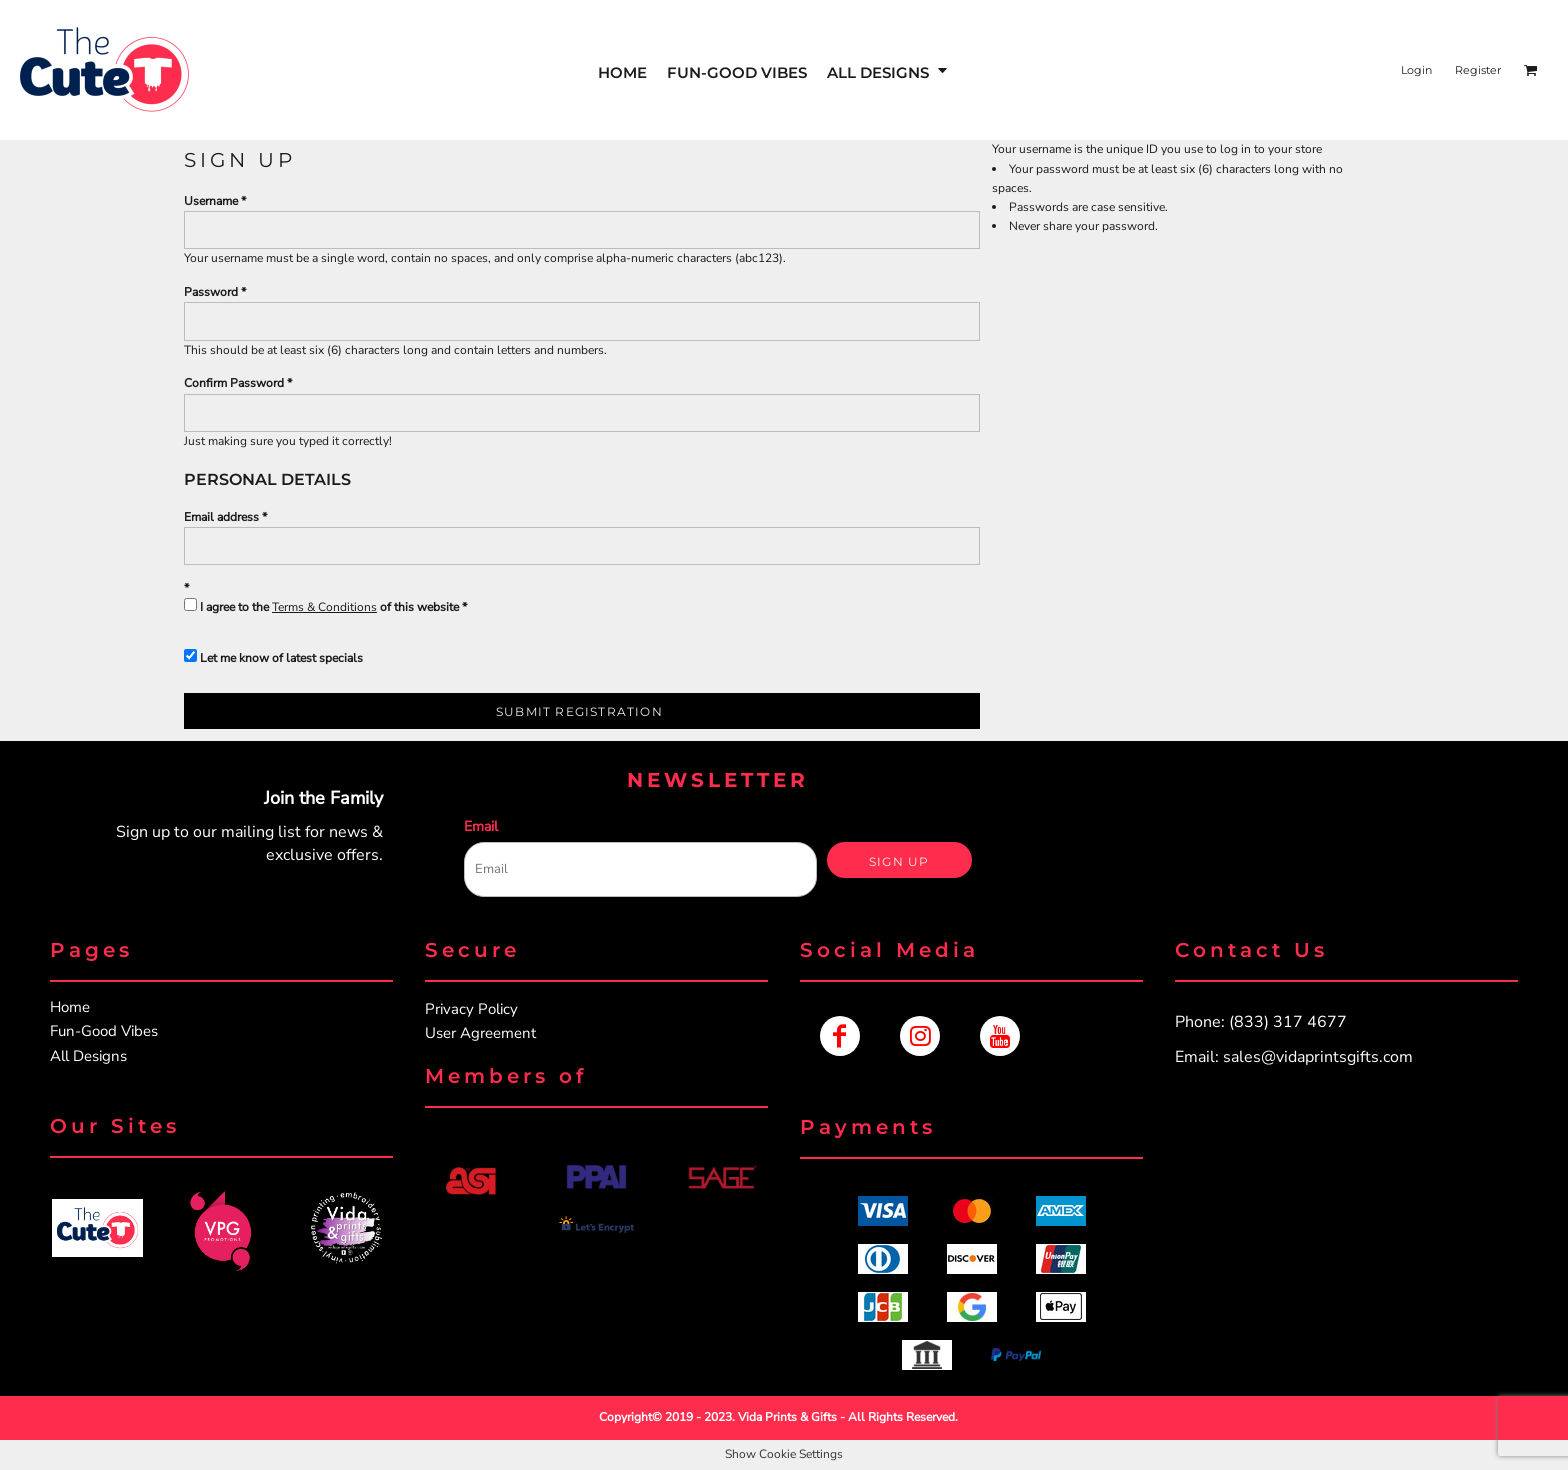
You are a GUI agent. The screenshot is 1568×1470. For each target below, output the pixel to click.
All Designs (88, 1056)
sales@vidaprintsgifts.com (1318, 1057)
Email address (221, 517)
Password (211, 292)
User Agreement (480, 1033)
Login (1416, 70)
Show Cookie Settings (784, 1454)
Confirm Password (234, 383)
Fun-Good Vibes (104, 1031)
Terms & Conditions (324, 607)
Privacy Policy (471, 1009)
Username (211, 201)
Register (1478, 70)
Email (481, 826)
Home (70, 1007)
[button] (97, 1228)
